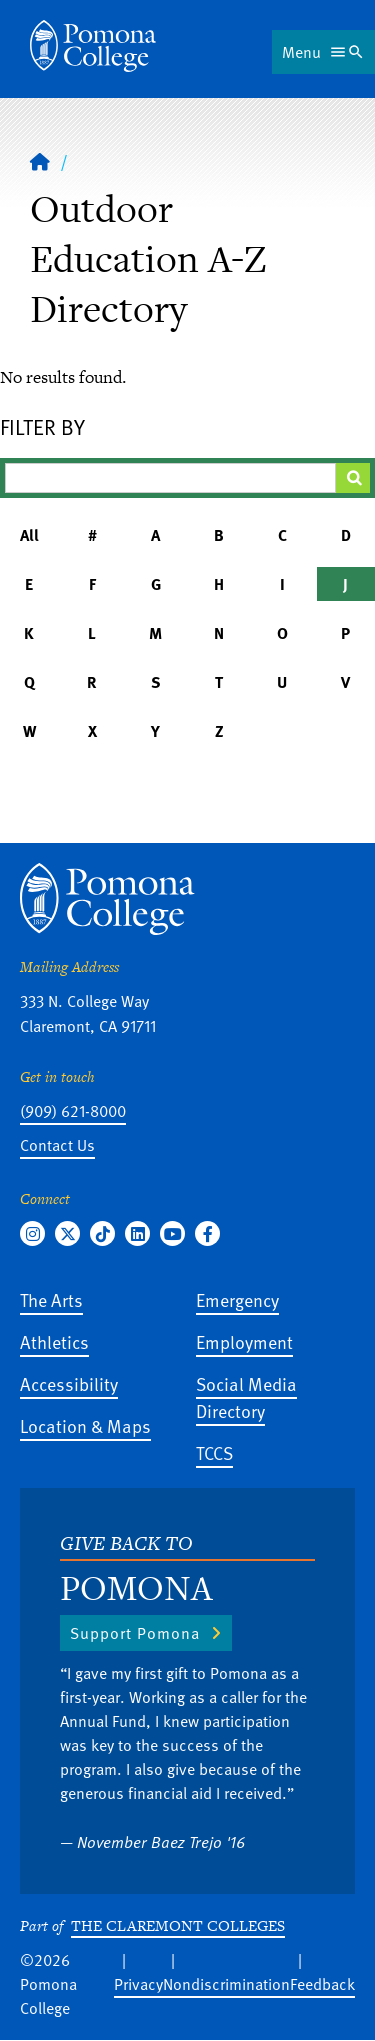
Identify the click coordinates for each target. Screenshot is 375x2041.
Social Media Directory (246, 1397)
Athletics (54, 1341)
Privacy (138, 1984)
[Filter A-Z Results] (170, 478)
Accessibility (69, 1383)
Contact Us (57, 1145)
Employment (244, 1341)
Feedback (322, 1984)
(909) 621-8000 (73, 1111)
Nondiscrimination (226, 1984)
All (29, 535)
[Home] (93, 46)
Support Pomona (135, 1633)
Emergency (237, 1299)
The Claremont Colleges (178, 1925)
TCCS (214, 1452)
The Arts (51, 1299)
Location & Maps (85, 1425)
